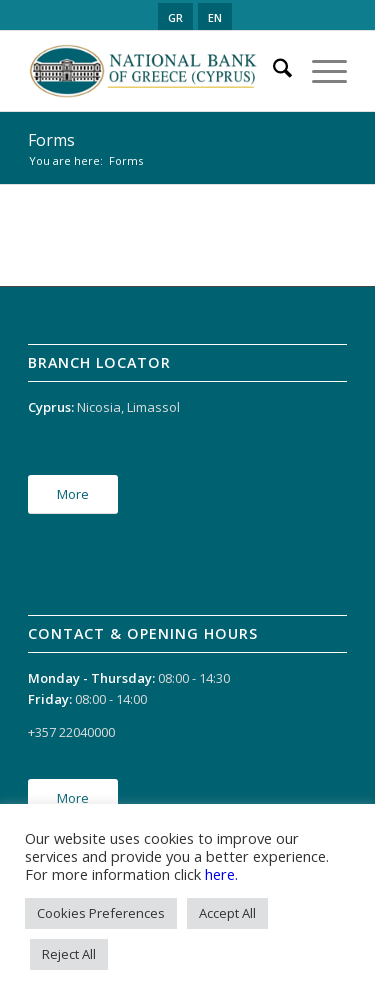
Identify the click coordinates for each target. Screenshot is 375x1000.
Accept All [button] (227, 913)
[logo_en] (155, 71)
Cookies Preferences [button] (101, 913)
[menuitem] (272, 71)
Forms (51, 140)
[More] (73, 494)
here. (221, 874)
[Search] (272, 71)
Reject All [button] (69, 954)
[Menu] (319, 71)
